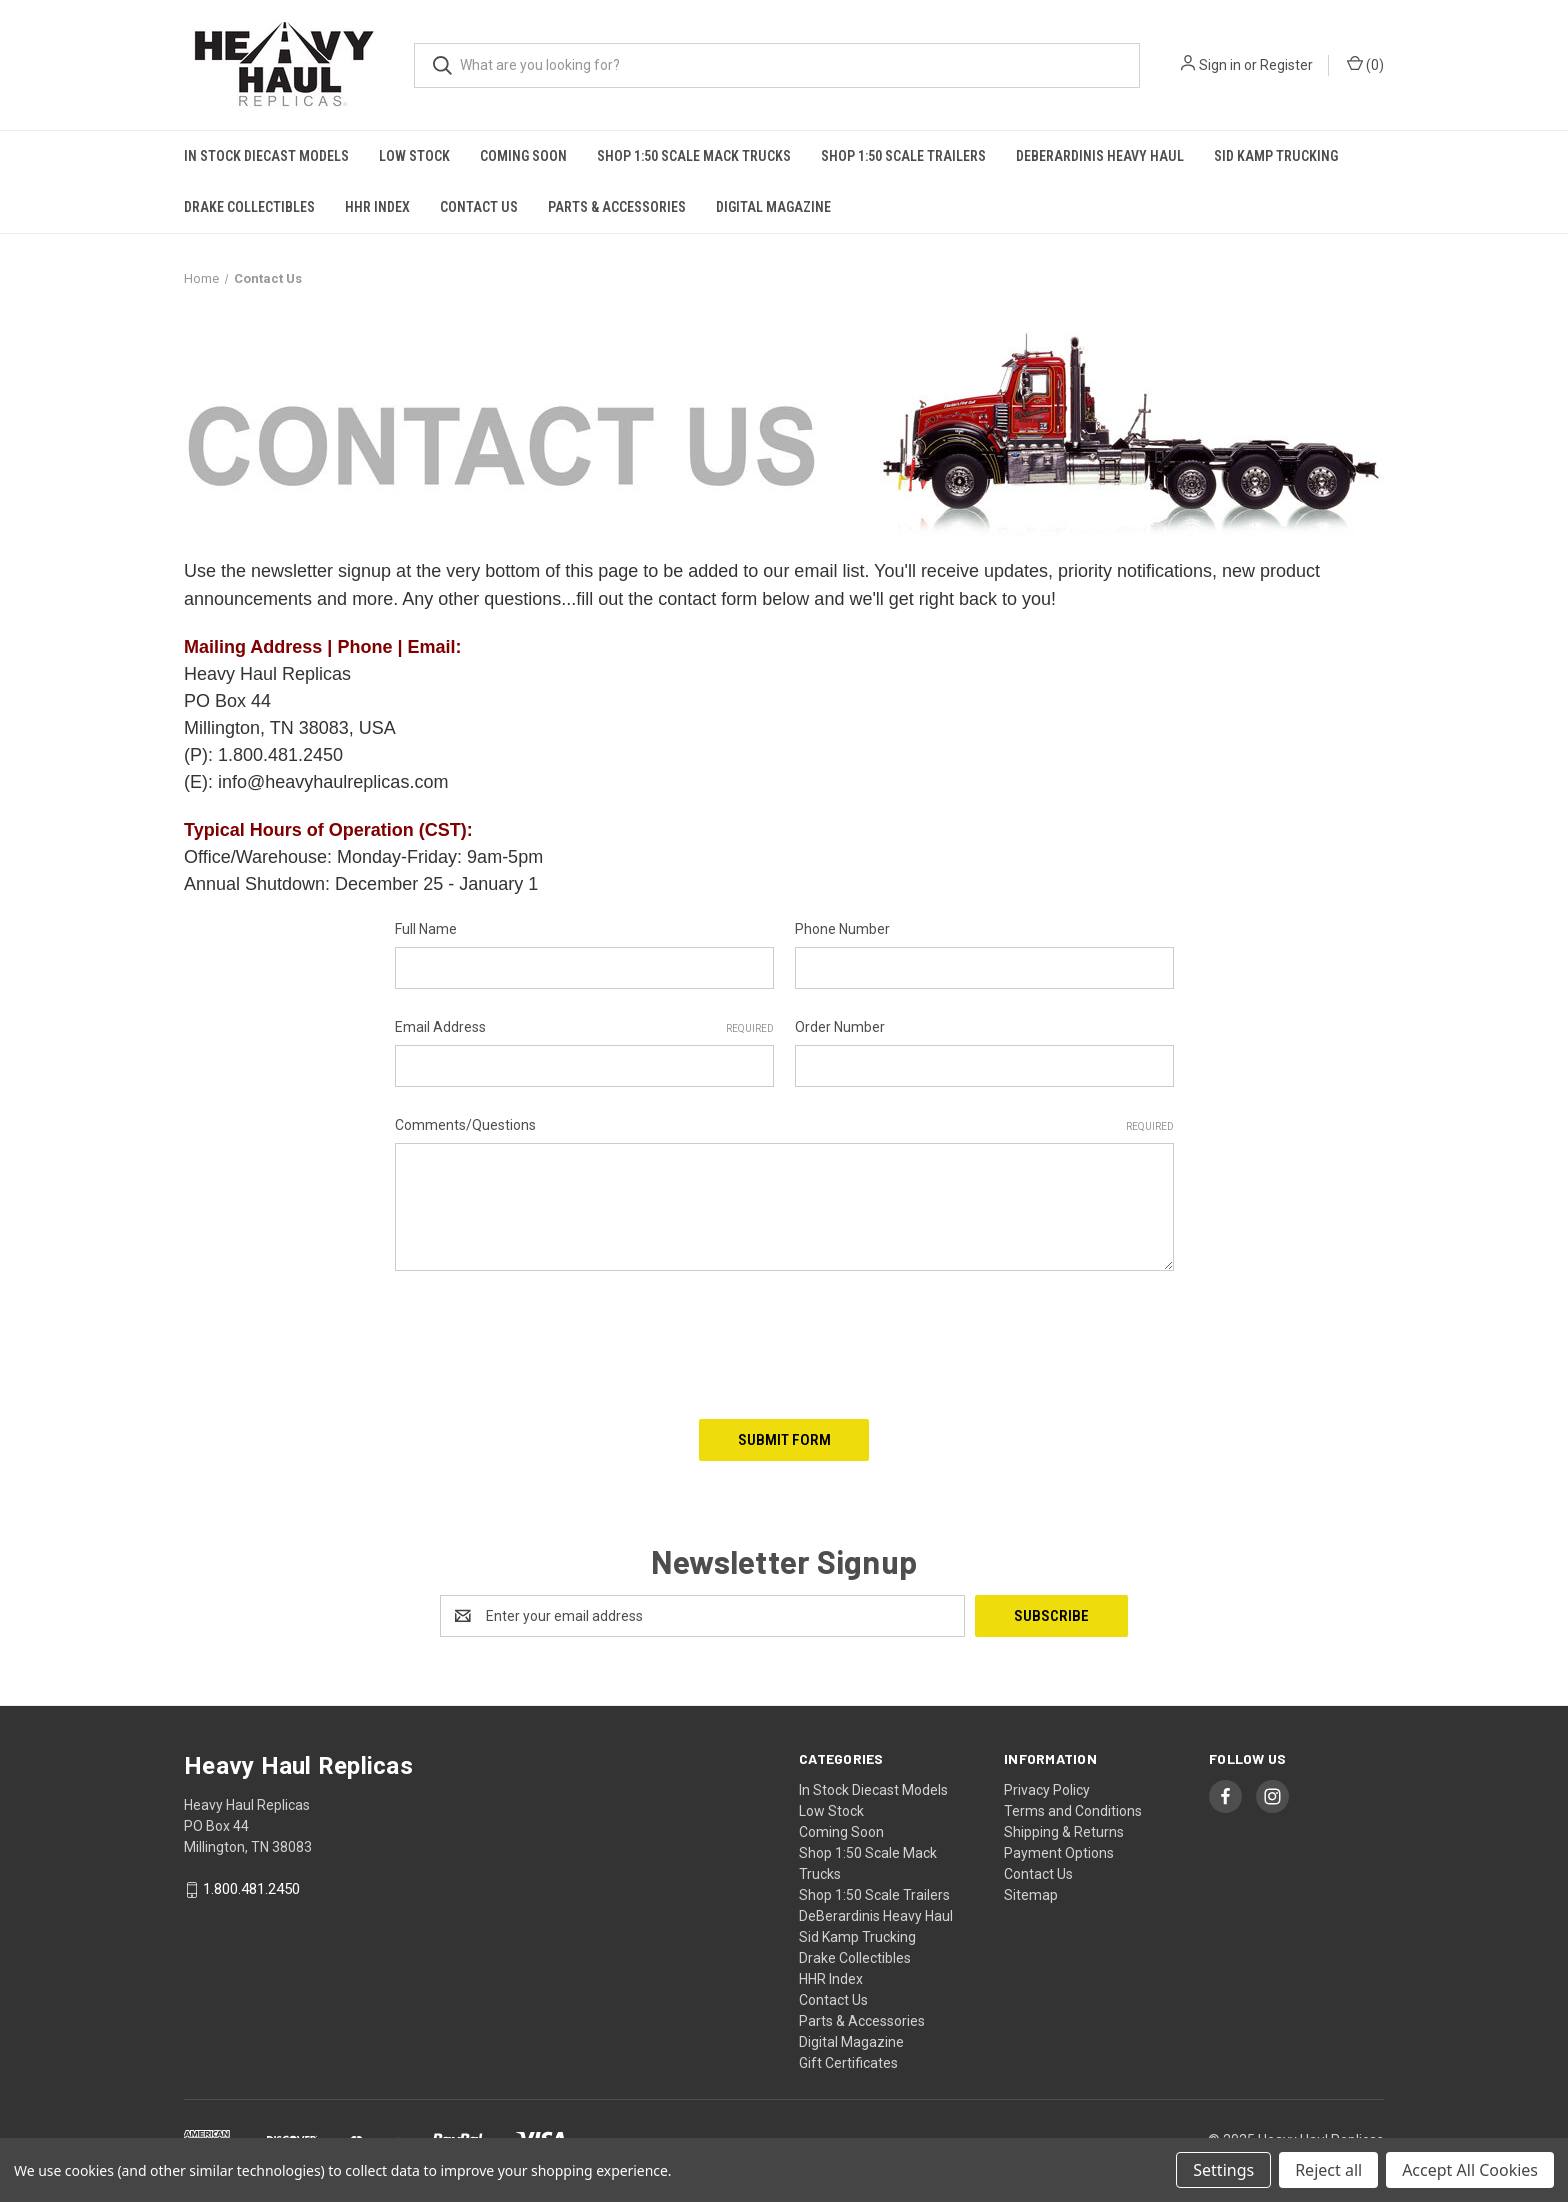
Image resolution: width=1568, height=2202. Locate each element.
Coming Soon (523, 156)
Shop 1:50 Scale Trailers (903, 156)
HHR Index (377, 207)
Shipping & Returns (1064, 1832)
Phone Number (842, 929)
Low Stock (414, 156)
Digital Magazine (773, 207)
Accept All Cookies (1470, 2170)
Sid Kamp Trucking (1276, 156)
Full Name (426, 929)
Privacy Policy (1047, 1790)
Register (1286, 65)
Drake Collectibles (249, 207)
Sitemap (1031, 1895)
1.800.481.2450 (251, 1890)
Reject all (1328, 2170)
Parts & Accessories (617, 207)
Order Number (840, 1027)
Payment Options (1059, 1853)
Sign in (1220, 65)
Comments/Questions (784, 1126)
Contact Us (479, 207)
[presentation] (547, 1338)
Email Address (584, 1028)
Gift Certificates (848, 2063)
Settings (1223, 2170)
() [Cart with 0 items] (1365, 64)
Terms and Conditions (1073, 1811)
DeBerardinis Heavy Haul (1100, 156)
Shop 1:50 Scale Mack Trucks (694, 156)
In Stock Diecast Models (266, 156)
